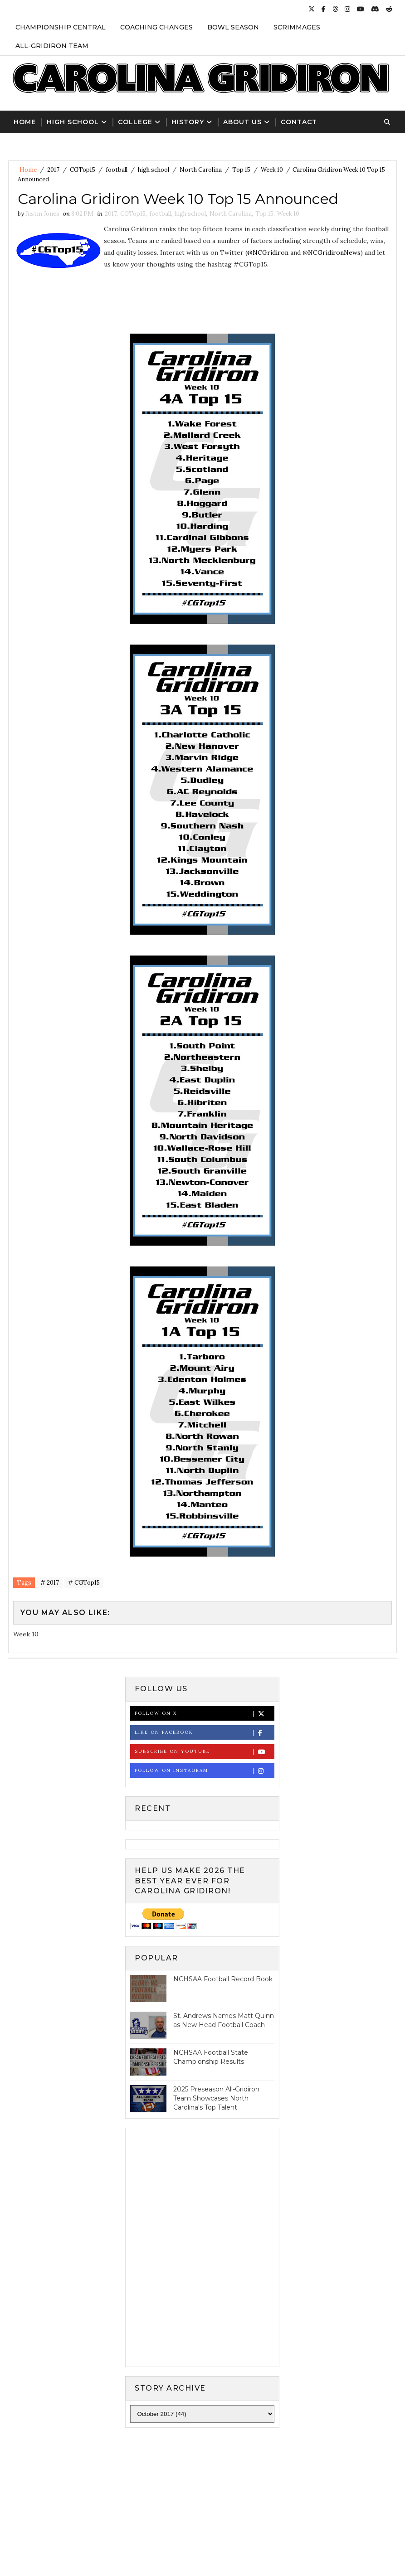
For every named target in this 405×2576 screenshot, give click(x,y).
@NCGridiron (267, 252)
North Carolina (201, 170)
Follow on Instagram (204, 1770)
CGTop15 (82, 170)
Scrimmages (296, 27)
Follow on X (204, 1713)
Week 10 (272, 170)
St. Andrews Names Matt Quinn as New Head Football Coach (223, 2020)
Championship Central (60, 27)
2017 (53, 170)
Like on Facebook (204, 1732)
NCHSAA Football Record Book (223, 1979)
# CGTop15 (84, 1582)
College (135, 122)
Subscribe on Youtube (204, 1751)
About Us (242, 122)
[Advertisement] (203, 2509)
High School (73, 122)
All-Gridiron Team (51, 46)
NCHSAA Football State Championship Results (210, 2057)
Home (25, 122)
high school (153, 170)
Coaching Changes (156, 27)
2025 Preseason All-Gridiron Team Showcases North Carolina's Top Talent (216, 2098)
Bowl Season (233, 27)
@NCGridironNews (332, 252)
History (187, 122)
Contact (299, 122)
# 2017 (49, 1582)
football (116, 170)
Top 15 (241, 170)
